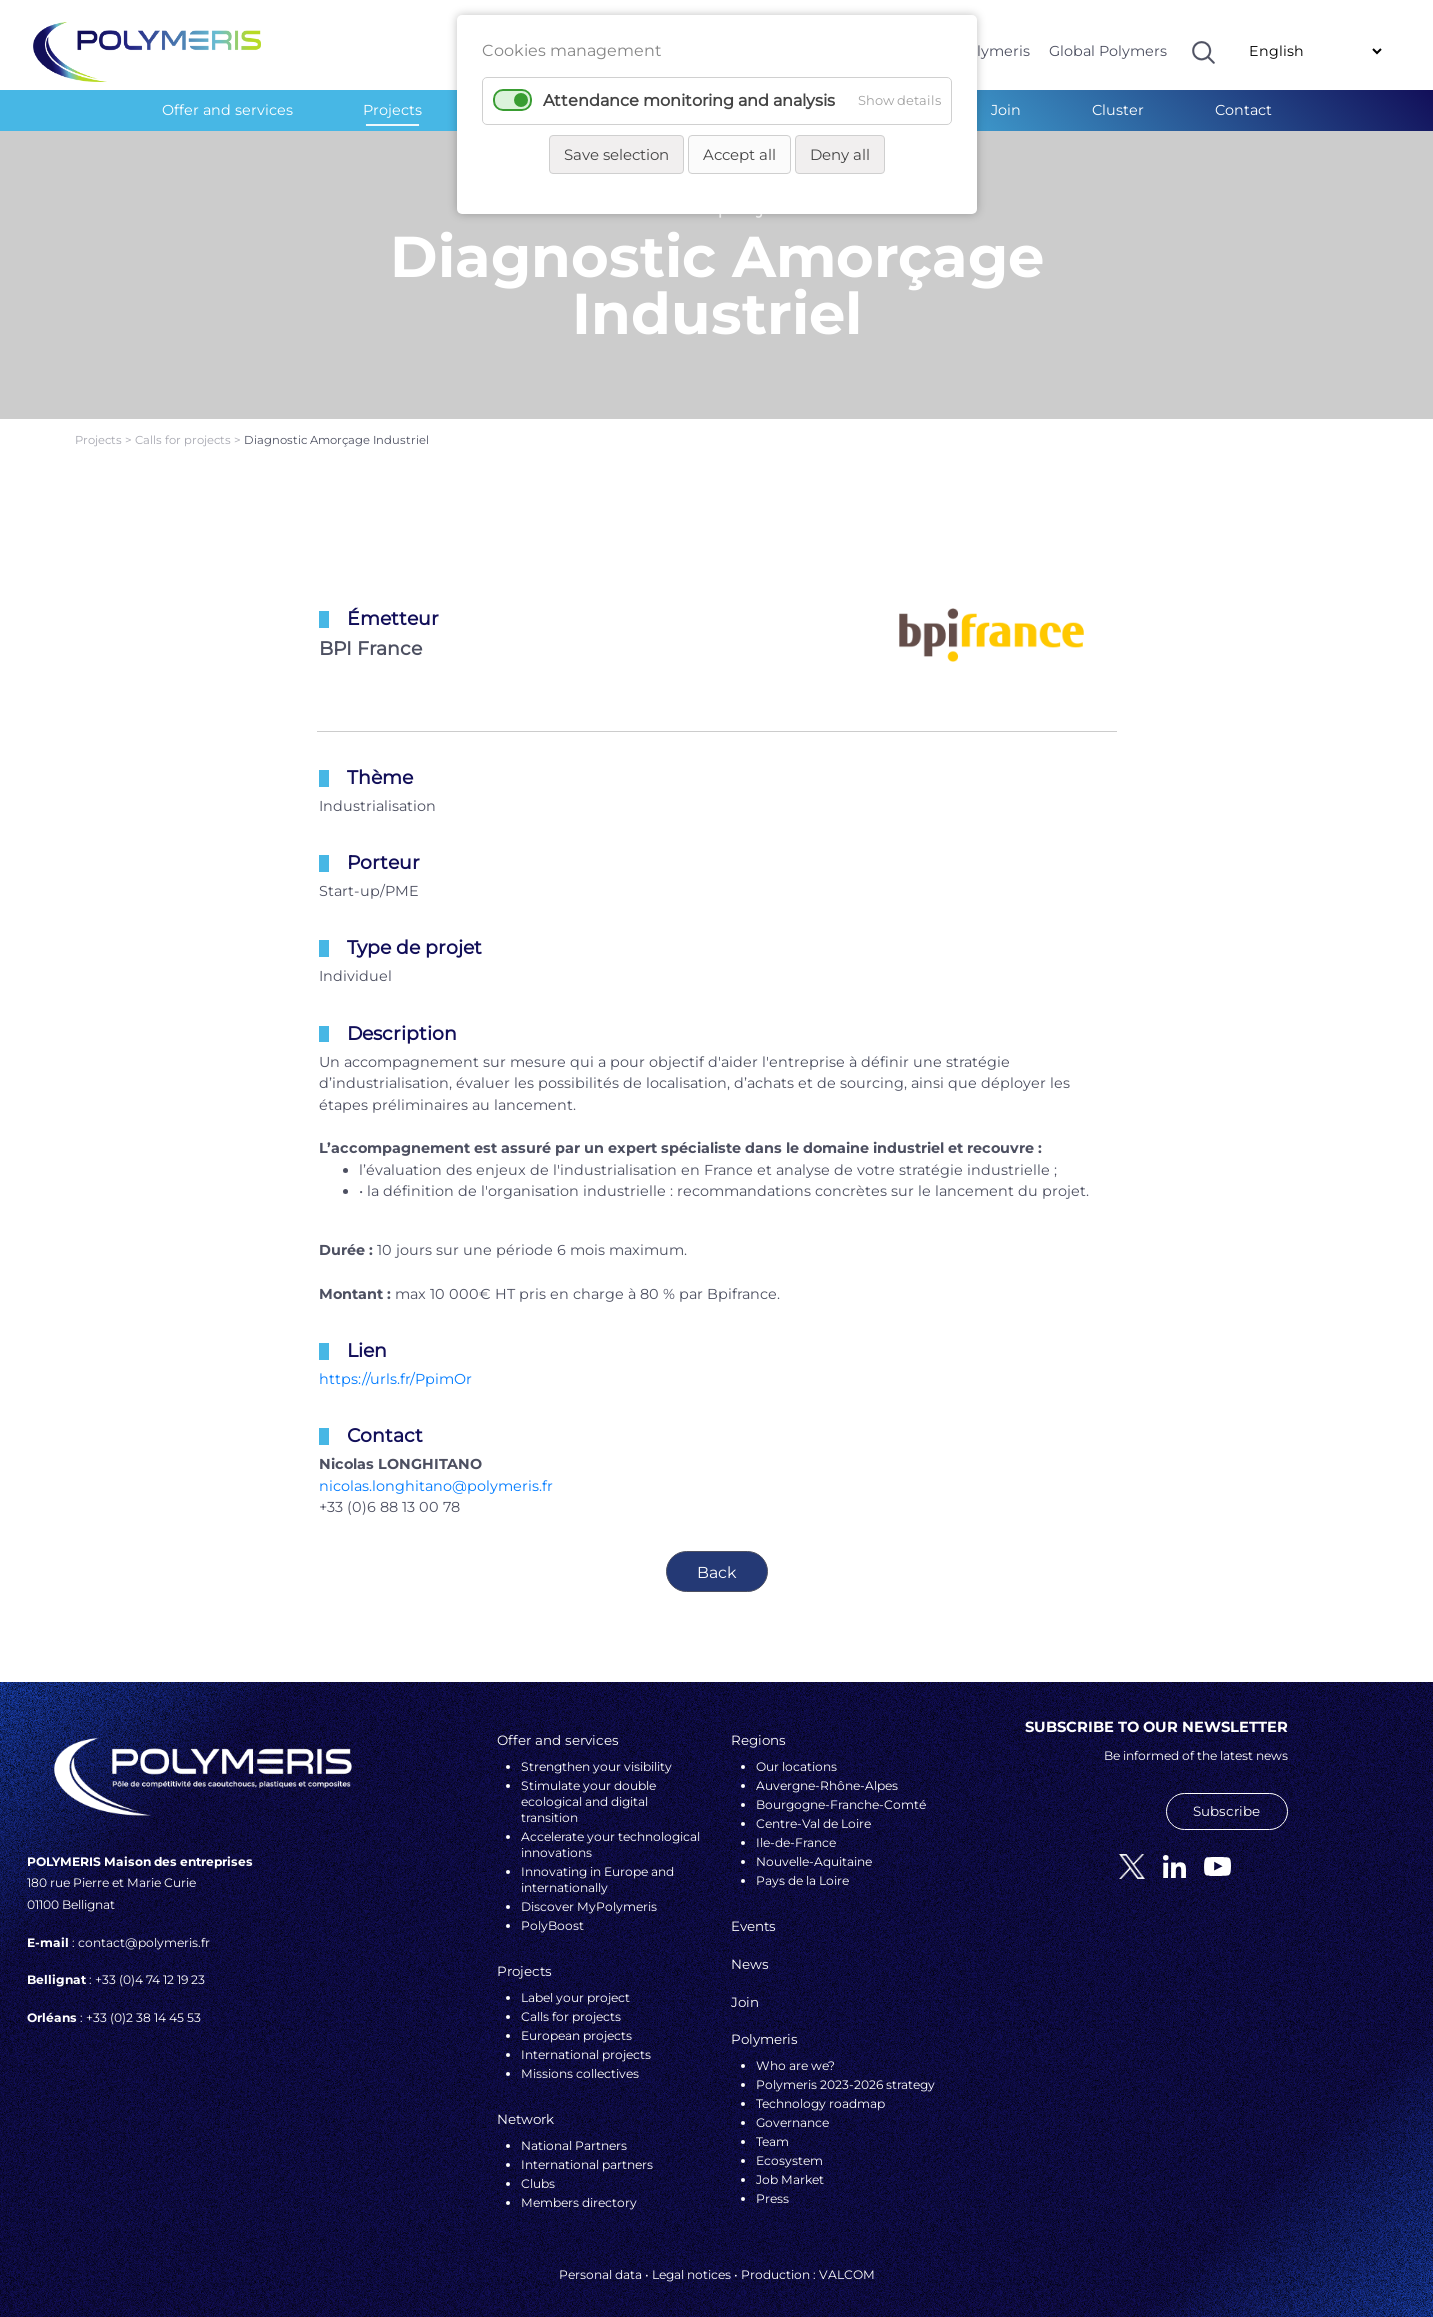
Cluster (1118, 110)
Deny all (840, 154)
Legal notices (691, 2256)
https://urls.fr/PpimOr (395, 1362)
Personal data (600, 2256)
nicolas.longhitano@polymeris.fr (436, 1469)
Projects (392, 110)
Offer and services (227, 110)
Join (1006, 110)
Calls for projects (184, 423)
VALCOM (847, 2256)
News (750, 1947)
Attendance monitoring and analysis (689, 100)
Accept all (739, 154)
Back (717, 1554)
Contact (1243, 110)
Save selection (616, 154)
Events (753, 1909)
